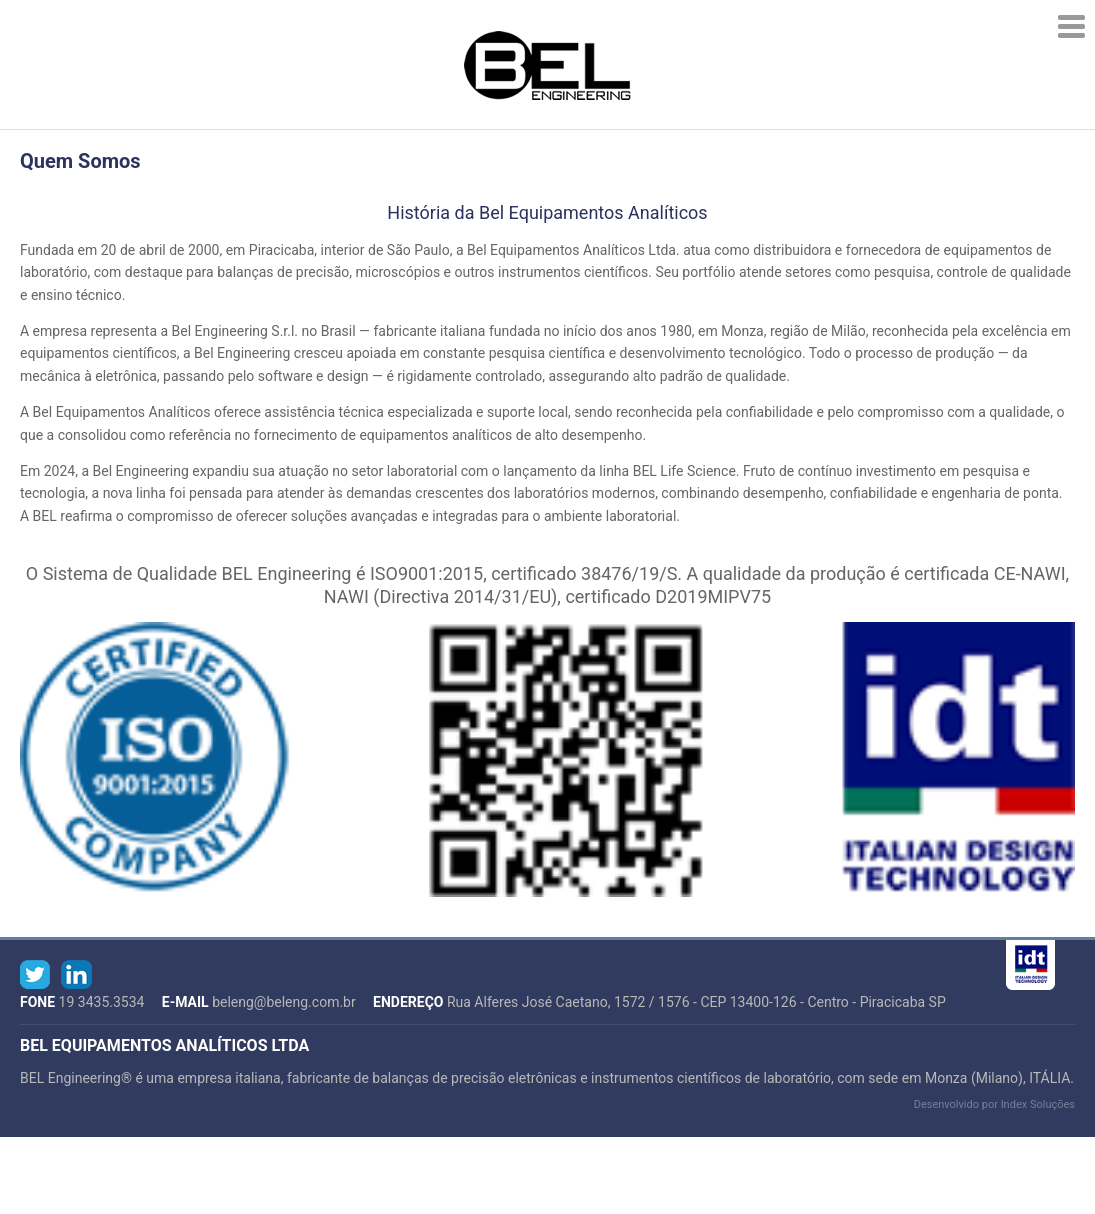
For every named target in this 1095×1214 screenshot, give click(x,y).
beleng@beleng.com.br (284, 1002)
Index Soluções (1038, 1104)
